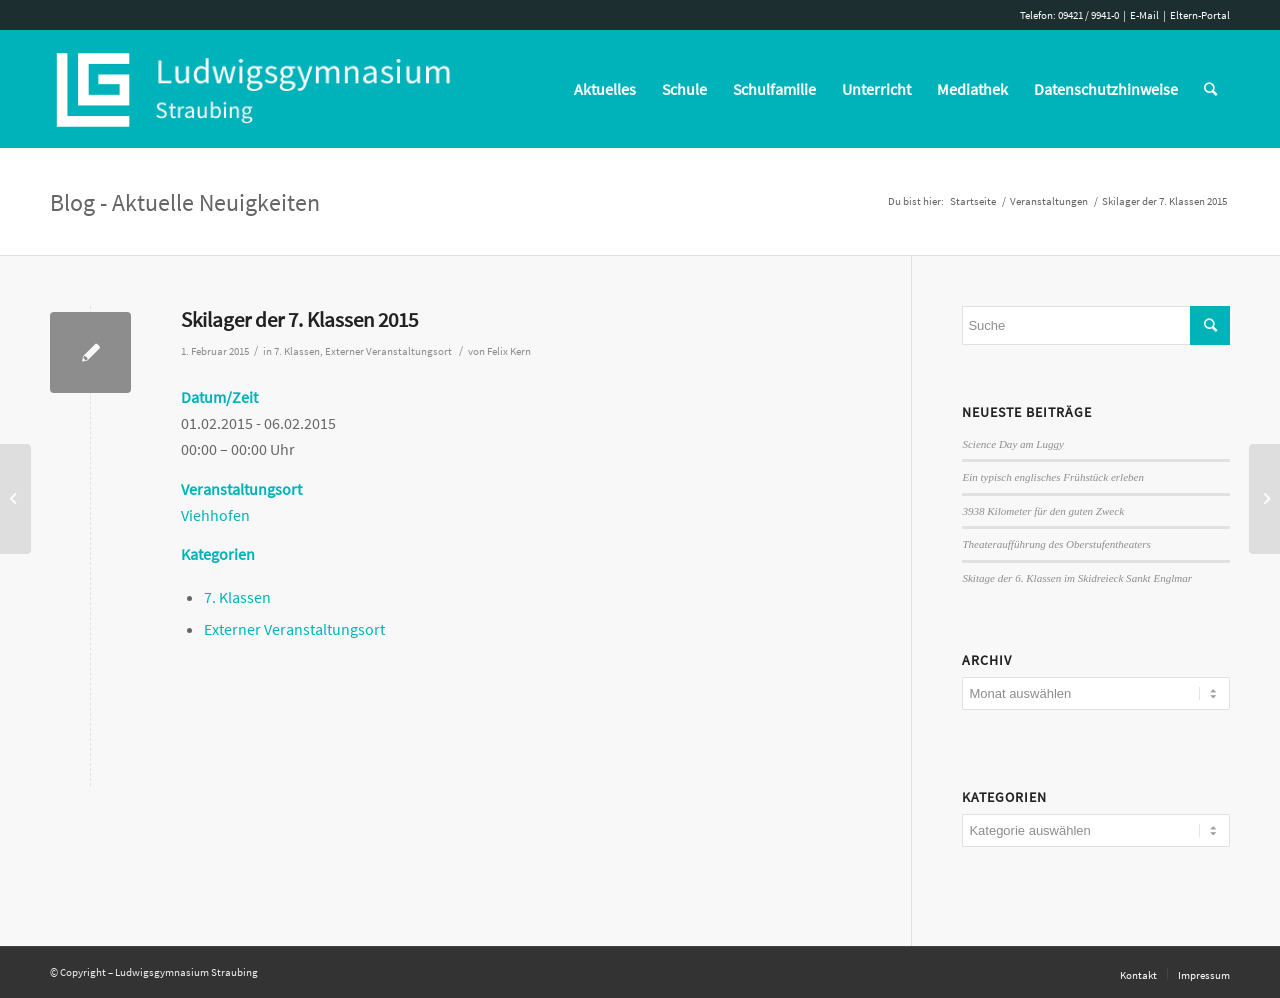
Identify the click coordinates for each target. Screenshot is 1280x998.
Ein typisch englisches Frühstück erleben (1053, 477)
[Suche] (1210, 89)
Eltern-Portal (1200, 15)
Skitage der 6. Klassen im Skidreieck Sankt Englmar (1077, 578)
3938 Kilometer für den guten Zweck (1043, 511)
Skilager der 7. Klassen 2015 (299, 319)
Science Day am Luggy (1013, 444)
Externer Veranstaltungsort (388, 351)
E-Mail (1144, 15)
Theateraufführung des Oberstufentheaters (1056, 544)
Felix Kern (509, 351)
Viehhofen (215, 515)
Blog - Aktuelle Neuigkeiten (185, 202)
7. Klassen (297, 351)
